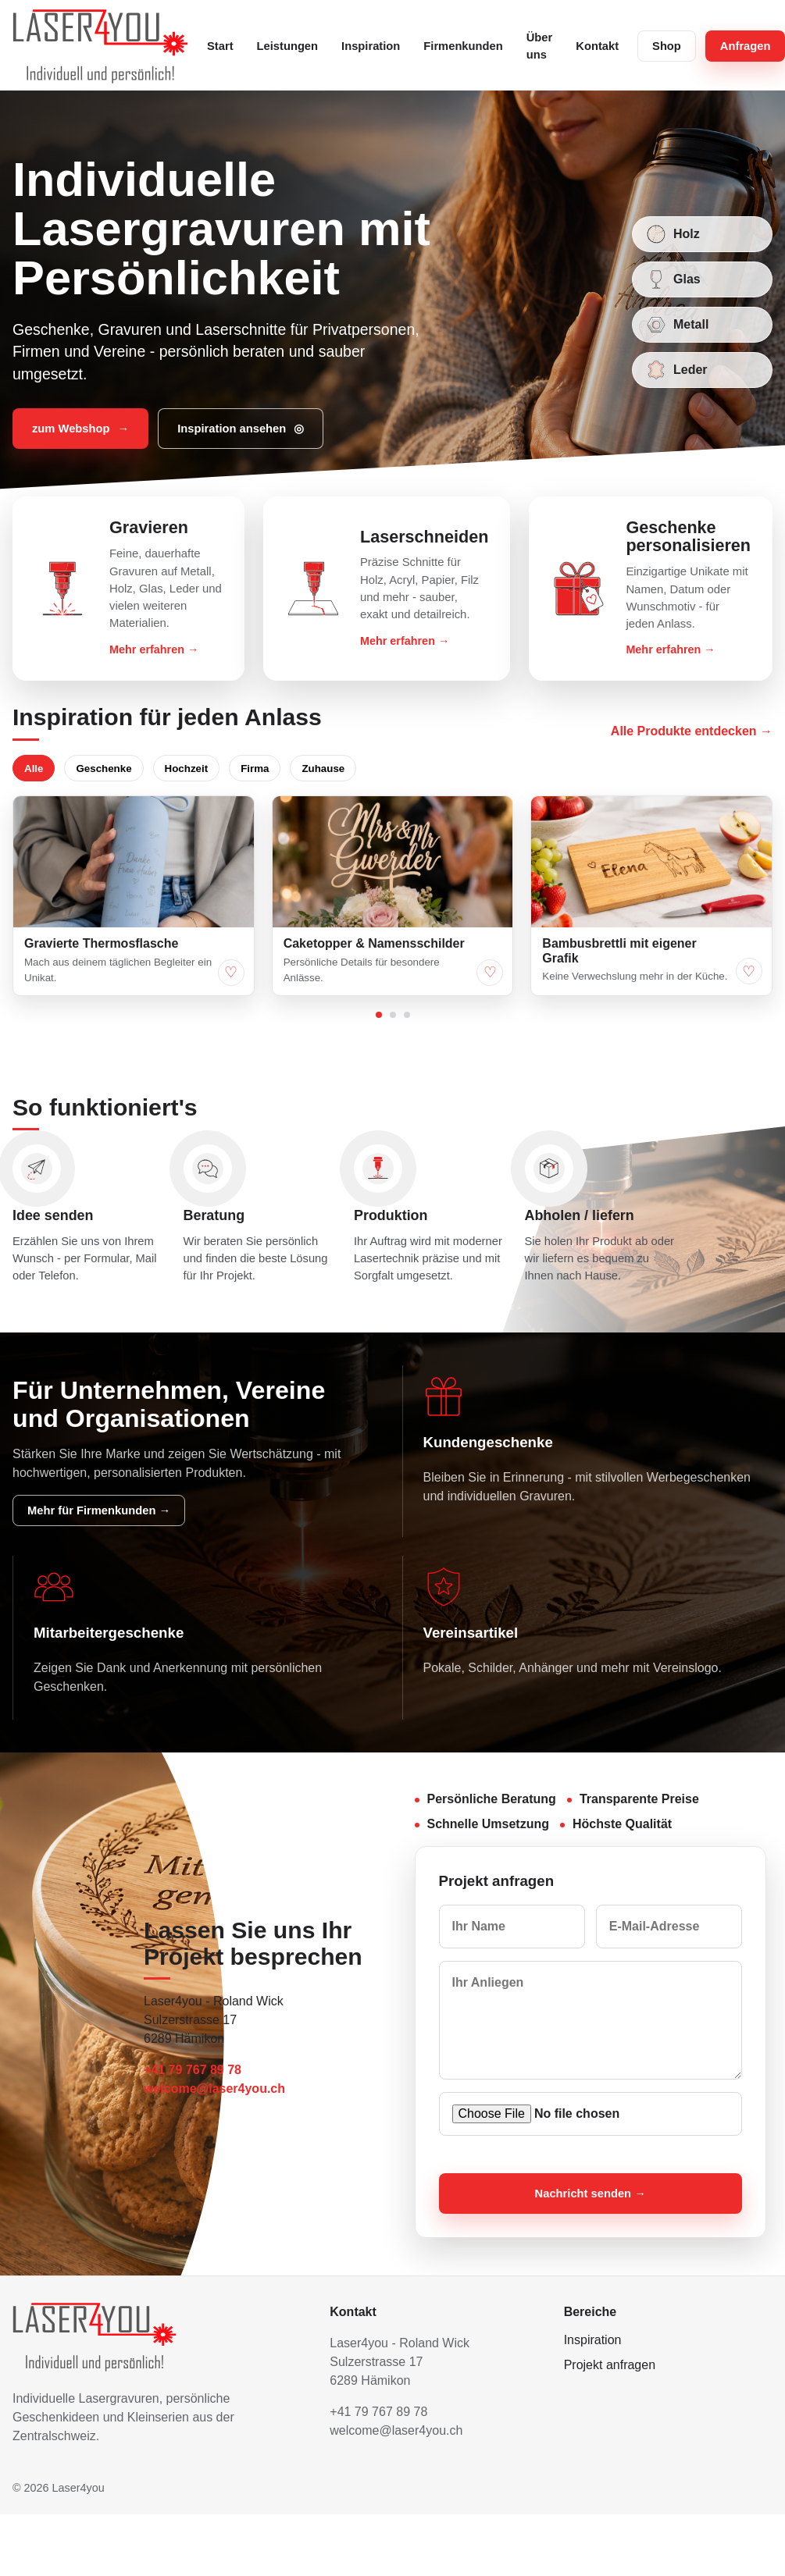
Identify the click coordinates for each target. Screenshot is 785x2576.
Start (220, 46)
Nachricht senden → (590, 2193)
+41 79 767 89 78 (192, 2069)
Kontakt (597, 46)
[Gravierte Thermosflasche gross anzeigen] (133, 861)
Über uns (539, 46)
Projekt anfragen (609, 2364)
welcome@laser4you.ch (214, 2088)
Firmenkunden (462, 46)
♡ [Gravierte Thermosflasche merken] (230, 972)
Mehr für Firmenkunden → (98, 1510)
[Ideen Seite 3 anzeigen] (407, 1015)
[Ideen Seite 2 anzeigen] (393, 1015)
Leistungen (288, 46)
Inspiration (370, 46)
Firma (255, 768)
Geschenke (103, 768)
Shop (666, 46)
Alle (33, 768)
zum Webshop (80, 428)
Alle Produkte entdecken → (692, 731)
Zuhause (323, 768)
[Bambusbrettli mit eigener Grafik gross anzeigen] (651, 861)
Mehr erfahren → (153, 649)
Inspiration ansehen (240, 428)
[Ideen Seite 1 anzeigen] (379, 1015)
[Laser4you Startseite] (100, 46)
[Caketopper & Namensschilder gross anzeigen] (393, 861)
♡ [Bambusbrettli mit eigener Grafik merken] (748, 971)
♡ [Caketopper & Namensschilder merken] (490, 972)
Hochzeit (187, 768)
